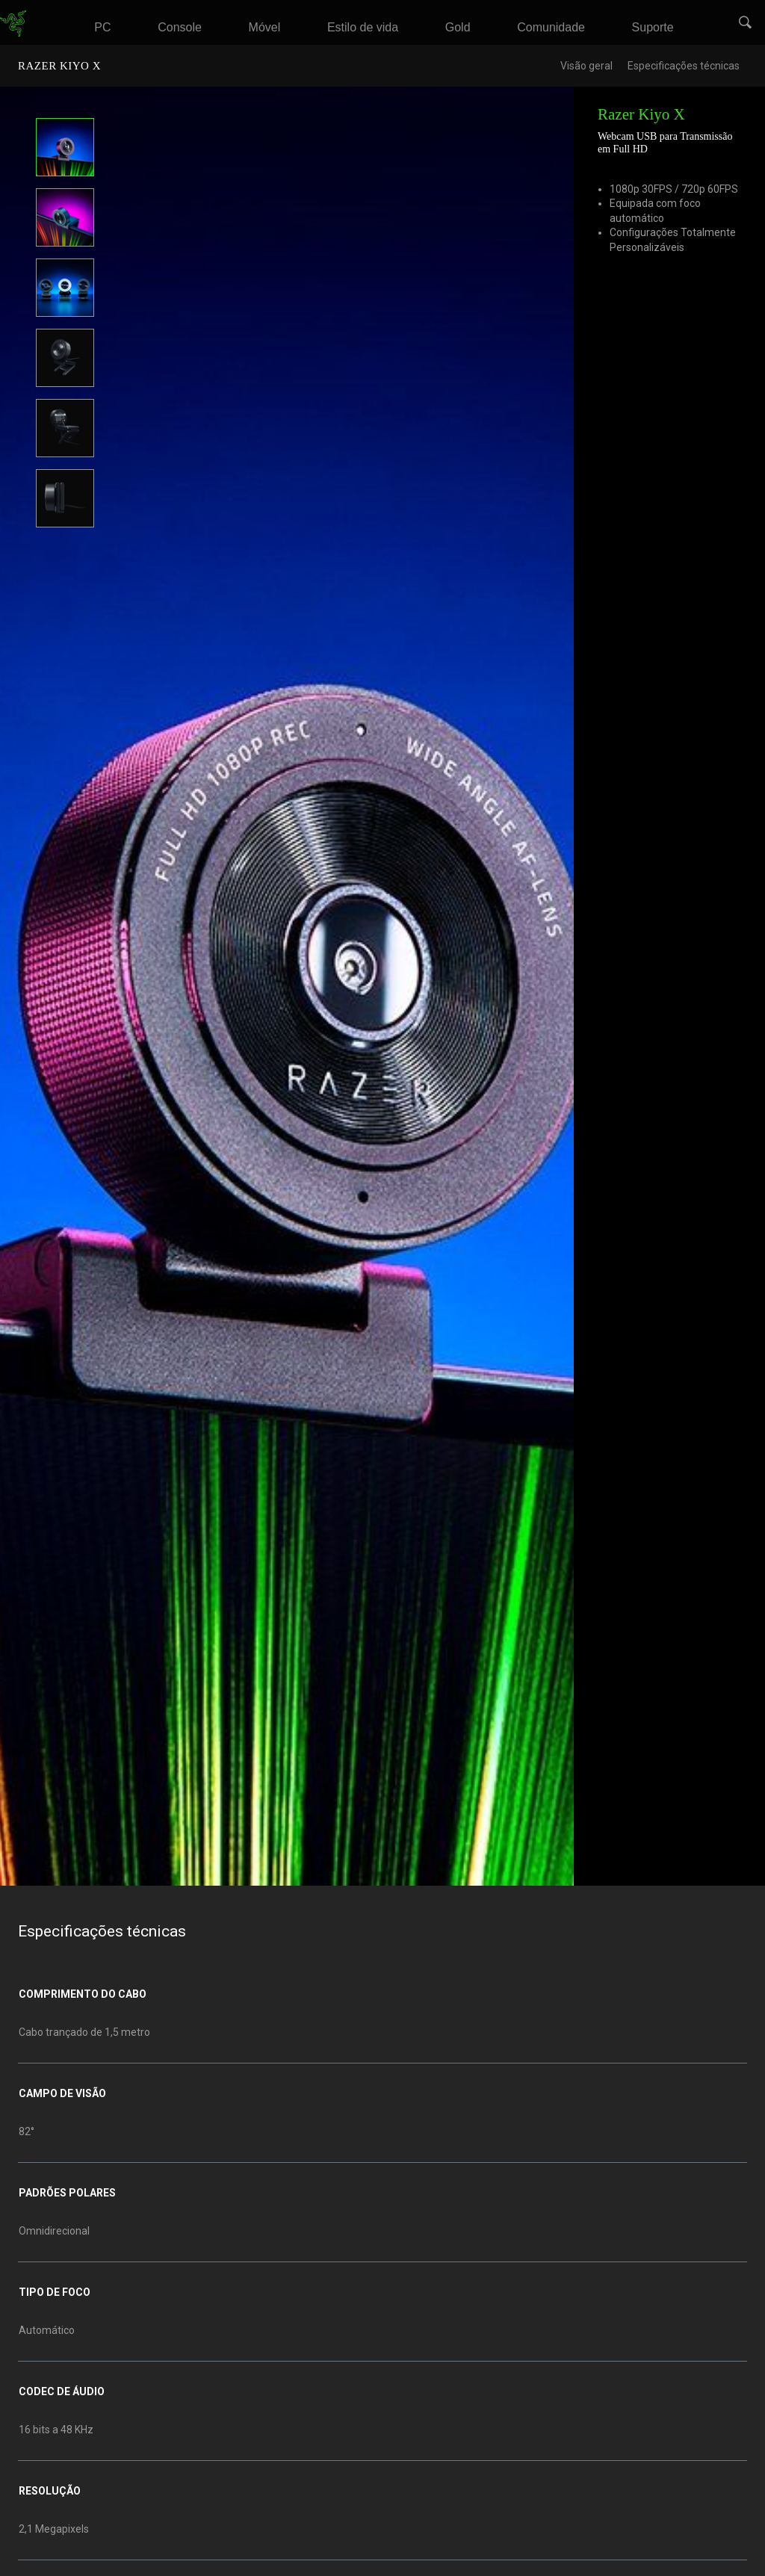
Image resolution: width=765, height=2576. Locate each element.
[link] (13, 22)
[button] (745, 23)
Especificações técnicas (684, 66)
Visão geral (586, 66)
